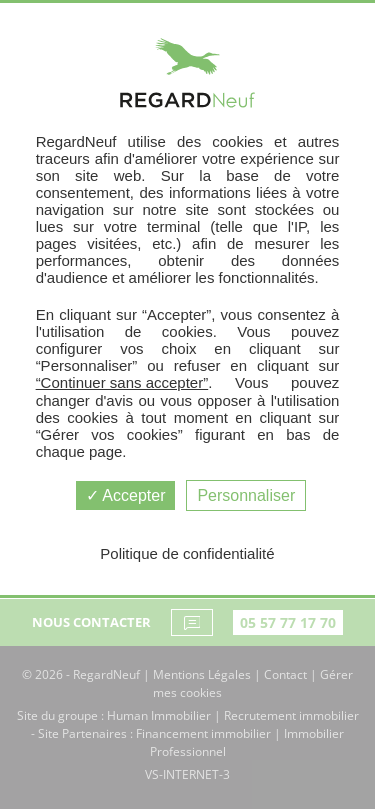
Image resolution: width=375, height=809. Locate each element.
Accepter (126, 495)
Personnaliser (246, 495)
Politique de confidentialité (187, 553)
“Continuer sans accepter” (122, 382)
